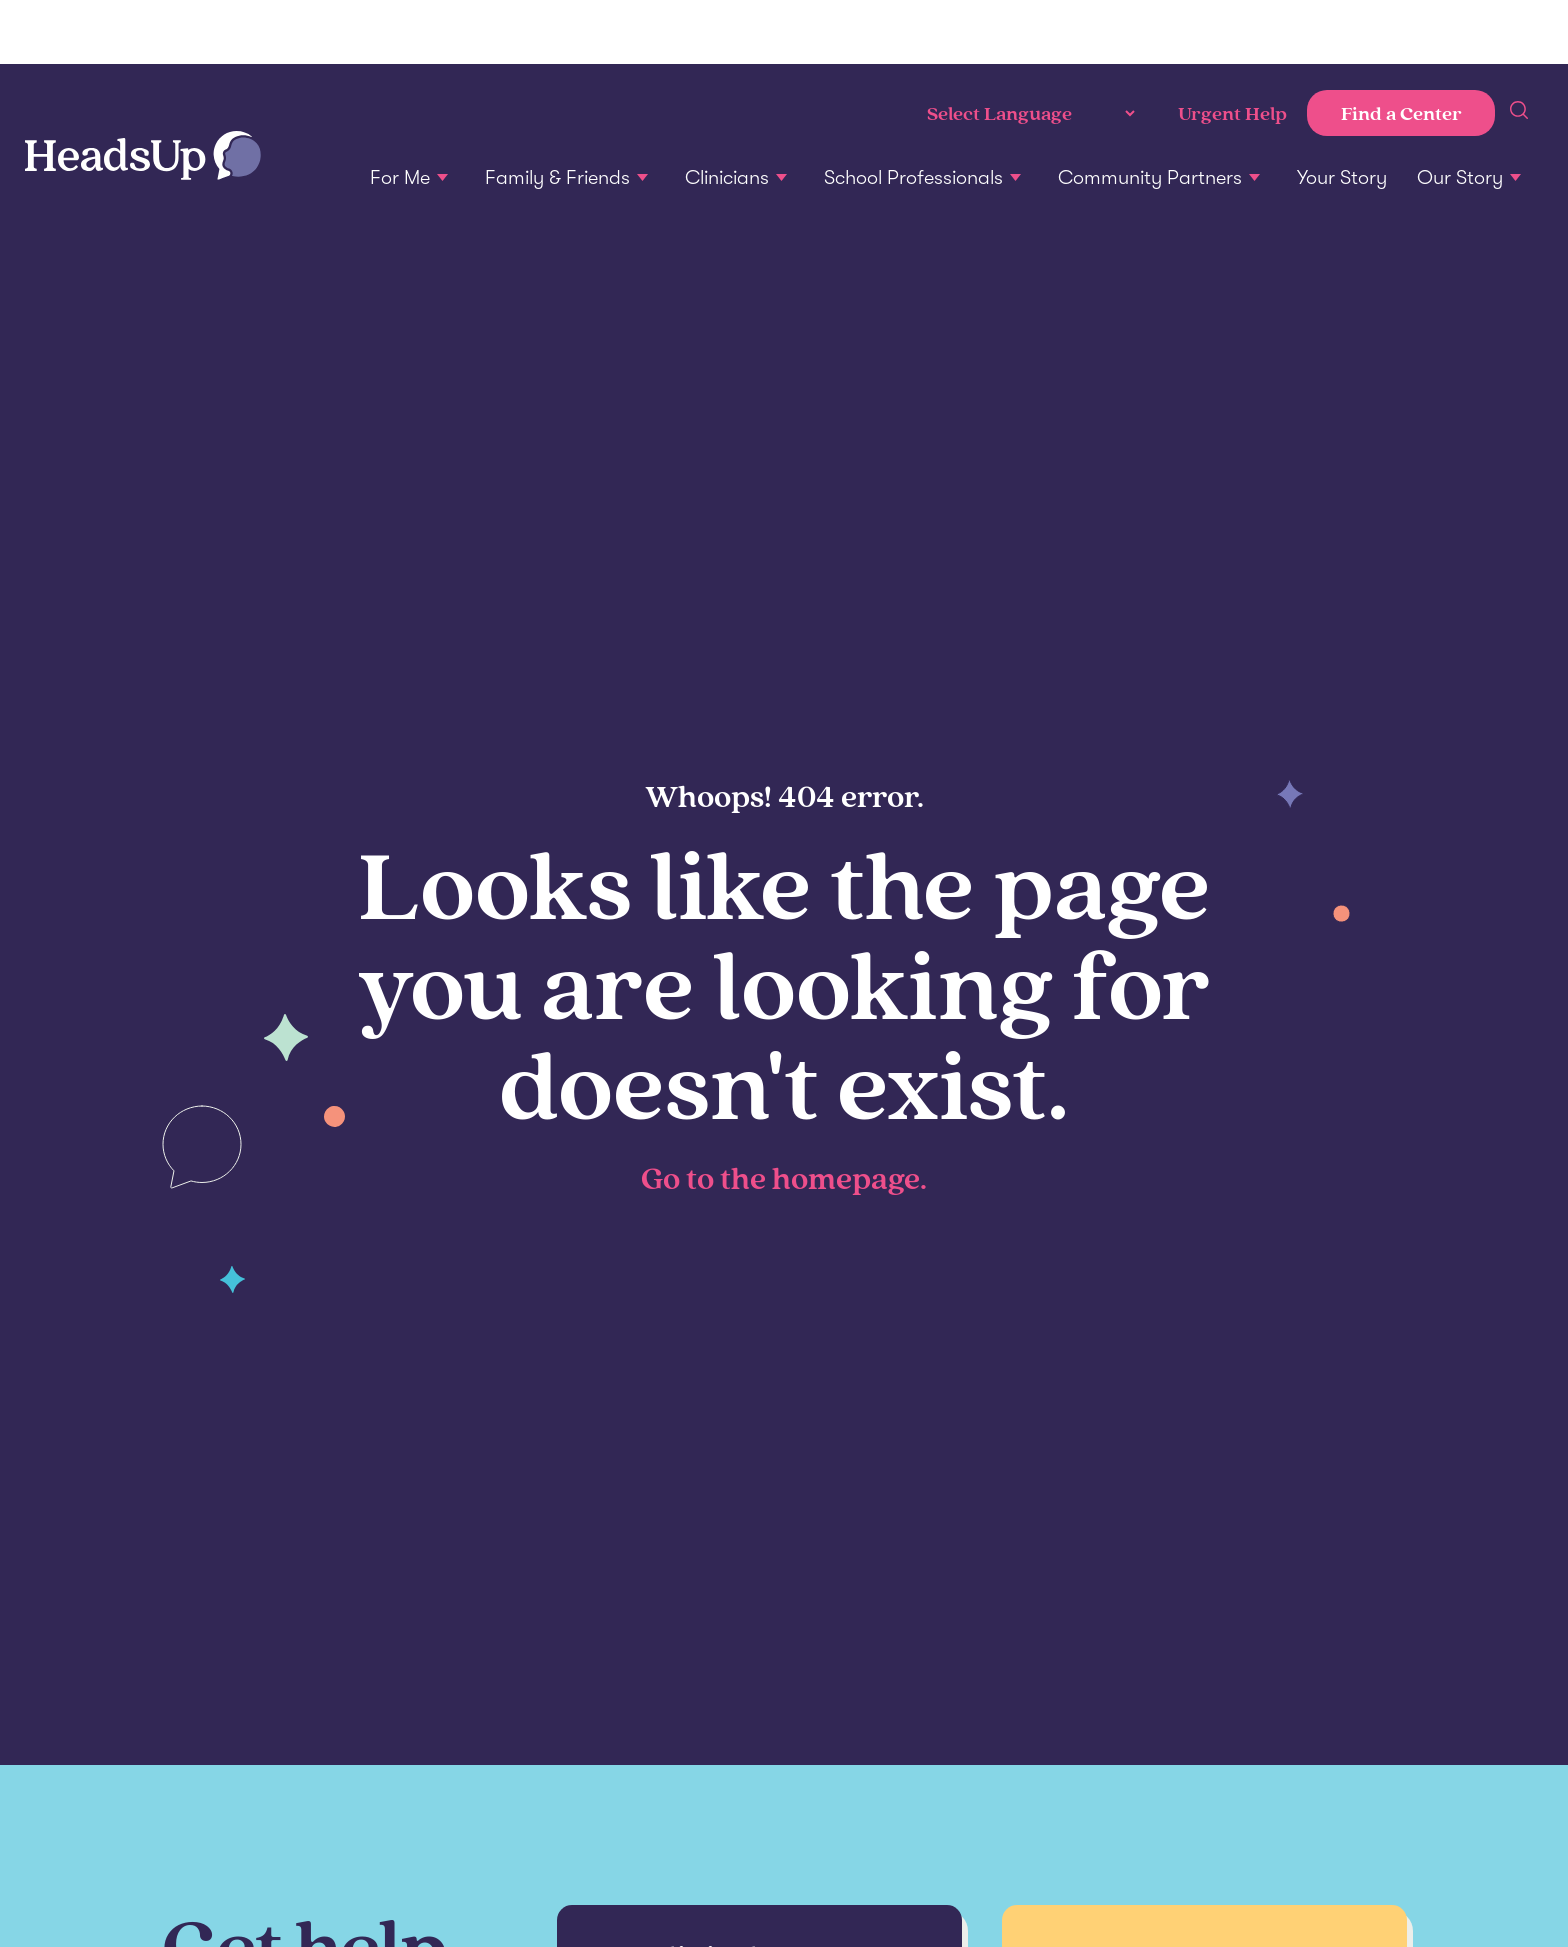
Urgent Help (1232, 113)
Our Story (1460, 177)
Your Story (1342, 177)
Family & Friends (557, 177)
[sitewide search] (1519, 113)
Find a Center (1401, 113)
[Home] (143, 157)
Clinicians (727, 177)
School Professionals (913, 177)
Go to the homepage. (784, 1177)
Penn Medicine (140, 32)
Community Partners (1150, 177)
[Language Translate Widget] (1029, 113)
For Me (400, 177)
